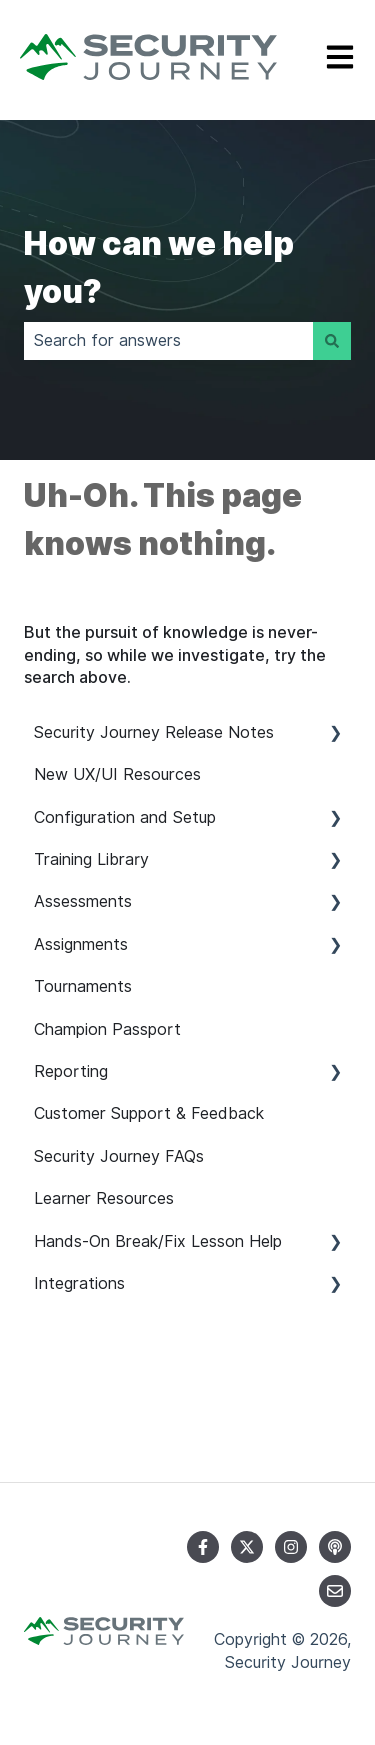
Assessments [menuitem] (83, 901)
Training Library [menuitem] (91, 859)
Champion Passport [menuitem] (107, 1029)
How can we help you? (159, 267)
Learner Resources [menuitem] (104, 1198)
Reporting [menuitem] (71, 1071)
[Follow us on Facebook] (203, 1547)
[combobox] (168, 341)
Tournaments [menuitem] (83, 986)
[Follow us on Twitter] (247, 1547)
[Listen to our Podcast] (335, 1547)
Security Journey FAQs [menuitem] (119, 1156)
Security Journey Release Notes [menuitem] (154, 732)
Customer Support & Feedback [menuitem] (149, 1113)
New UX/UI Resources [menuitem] (117, 774)
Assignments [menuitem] (81, 944)
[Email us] (335, 1591)
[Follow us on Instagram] (291, 1547)
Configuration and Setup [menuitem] (125, 817)
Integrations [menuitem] (79, 1283)
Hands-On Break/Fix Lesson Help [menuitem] (158, 1241)
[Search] (332, 341)
